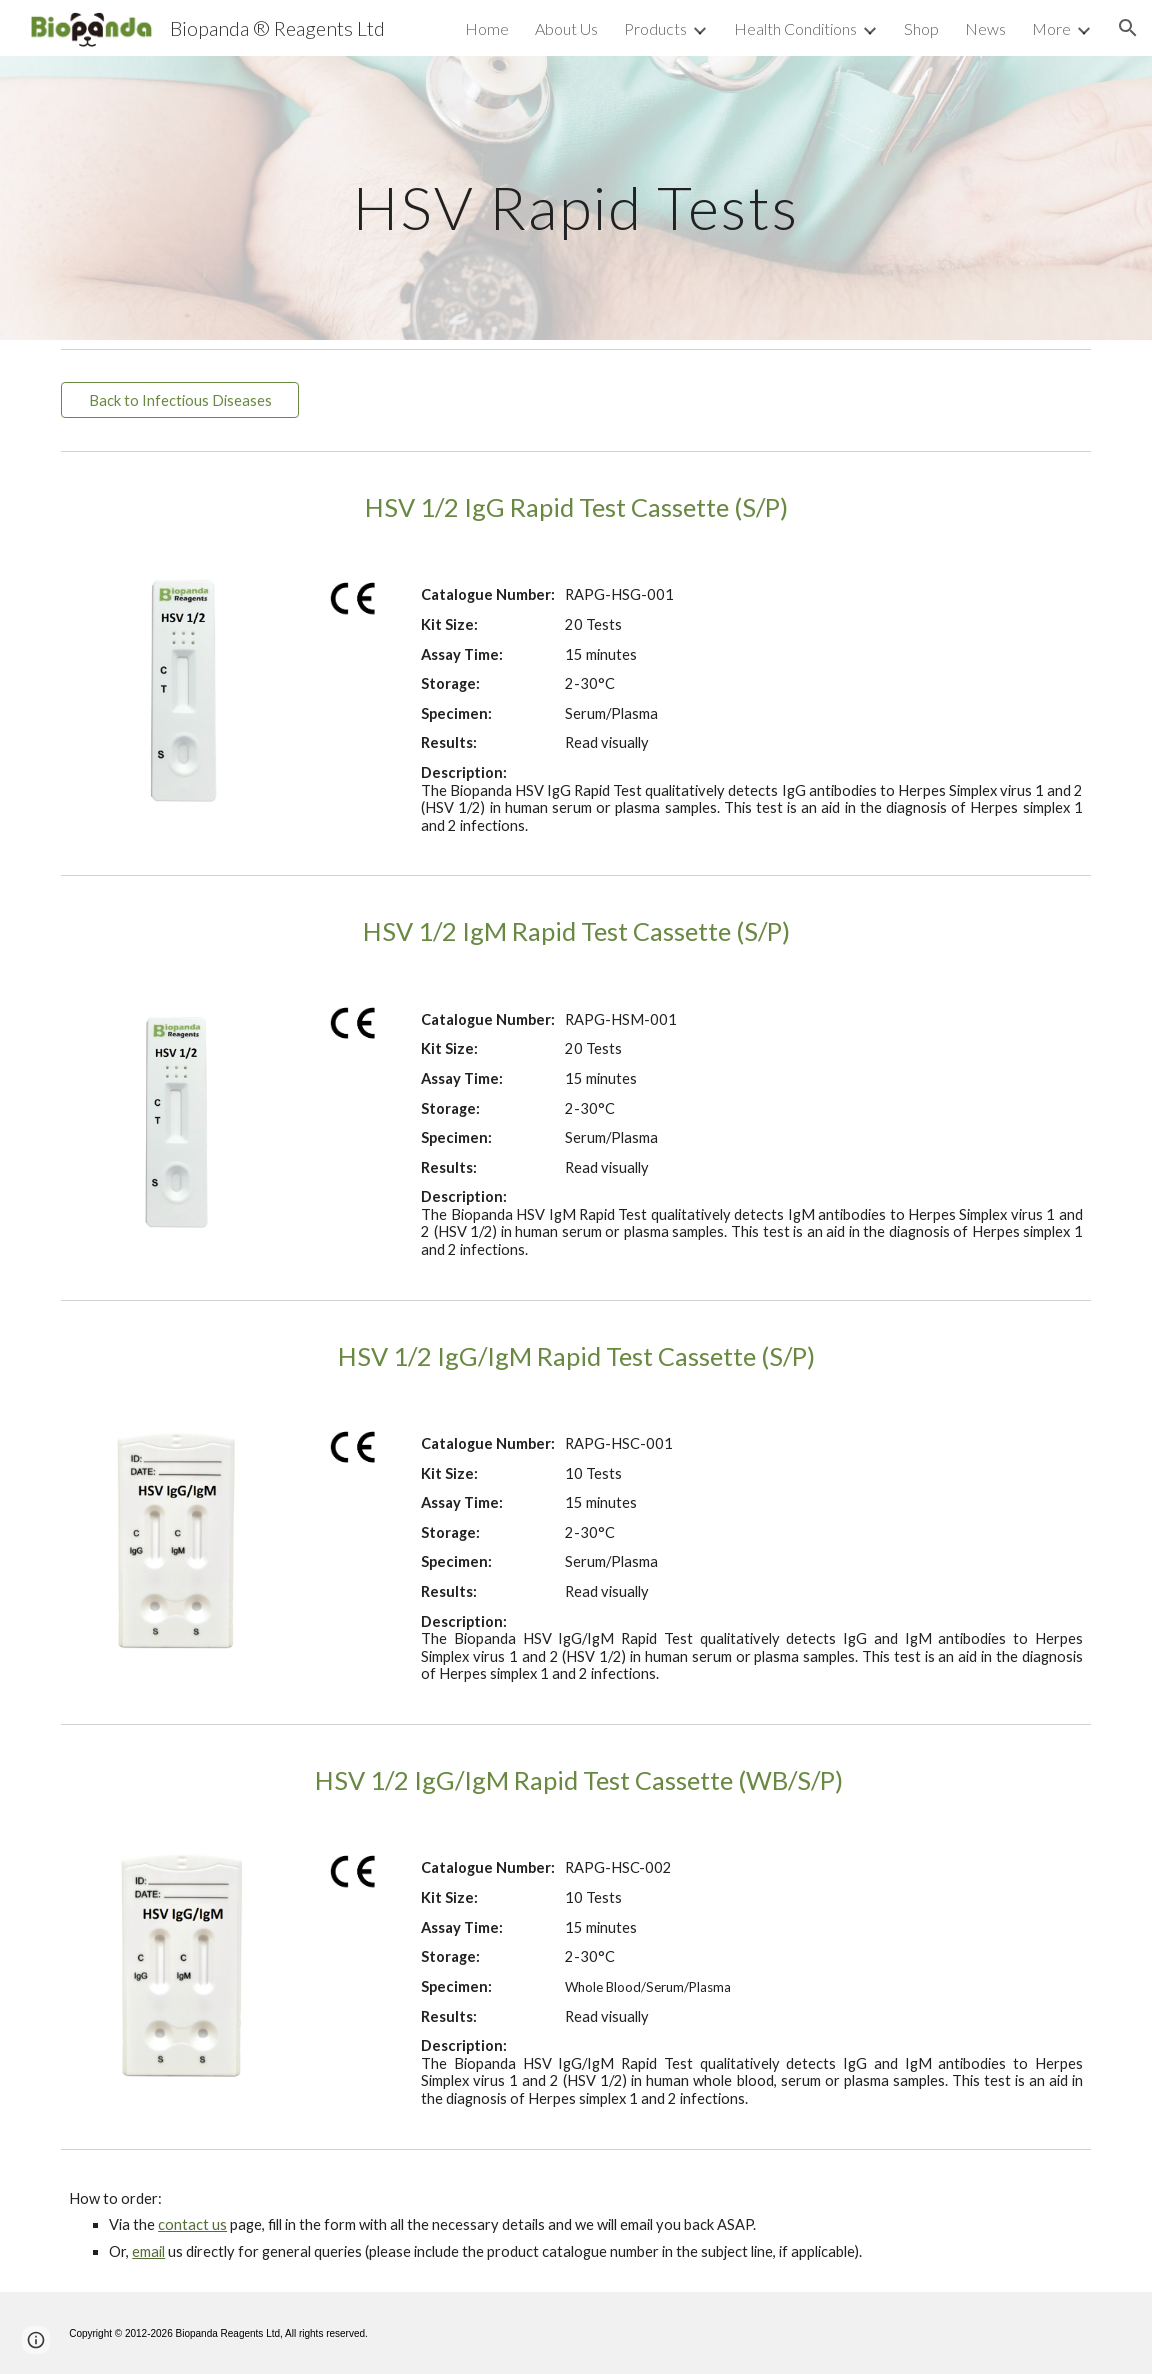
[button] (1128, 28)
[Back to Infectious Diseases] (180, 400)
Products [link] (655, 28)
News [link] (985, 28)
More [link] (1051, 28)
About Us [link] (566, 28)
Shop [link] (921, 28)
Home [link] (487, 28)
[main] (576, 197)
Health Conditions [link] (795, 28)
